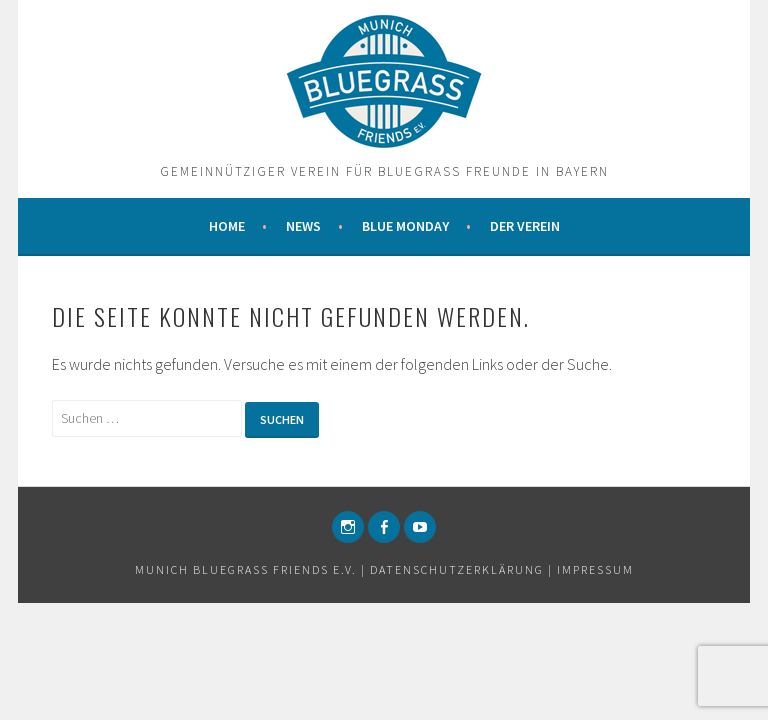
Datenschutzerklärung (457, 569)
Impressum (595, 569)
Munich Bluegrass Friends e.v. (246, 569)
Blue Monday (405, 226)
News (303, 226)
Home (227, 226)
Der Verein (525, 226)
